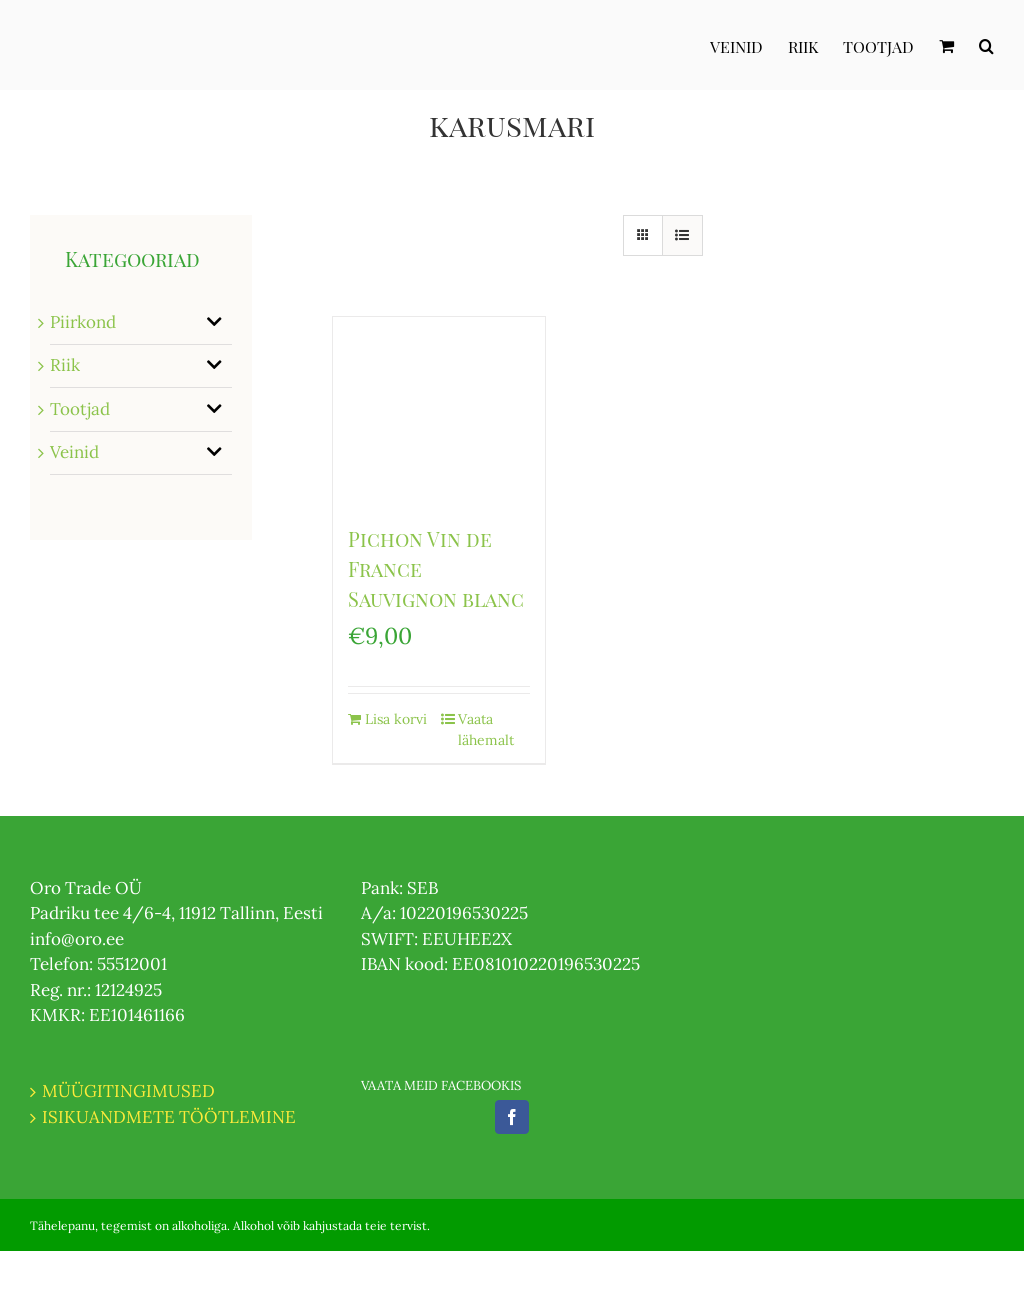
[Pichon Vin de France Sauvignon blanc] (439, 410)
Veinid (74, 452)
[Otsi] (986, 45)
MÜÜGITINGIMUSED (128, 1091)
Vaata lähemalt (486, 729)
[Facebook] (512, 1117)
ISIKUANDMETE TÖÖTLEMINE (169, 1117)
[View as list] (682, 235)
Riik (65, 365)
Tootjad (80, 409)
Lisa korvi (396, 719)
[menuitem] (749, 45)
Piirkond (83, 322)
